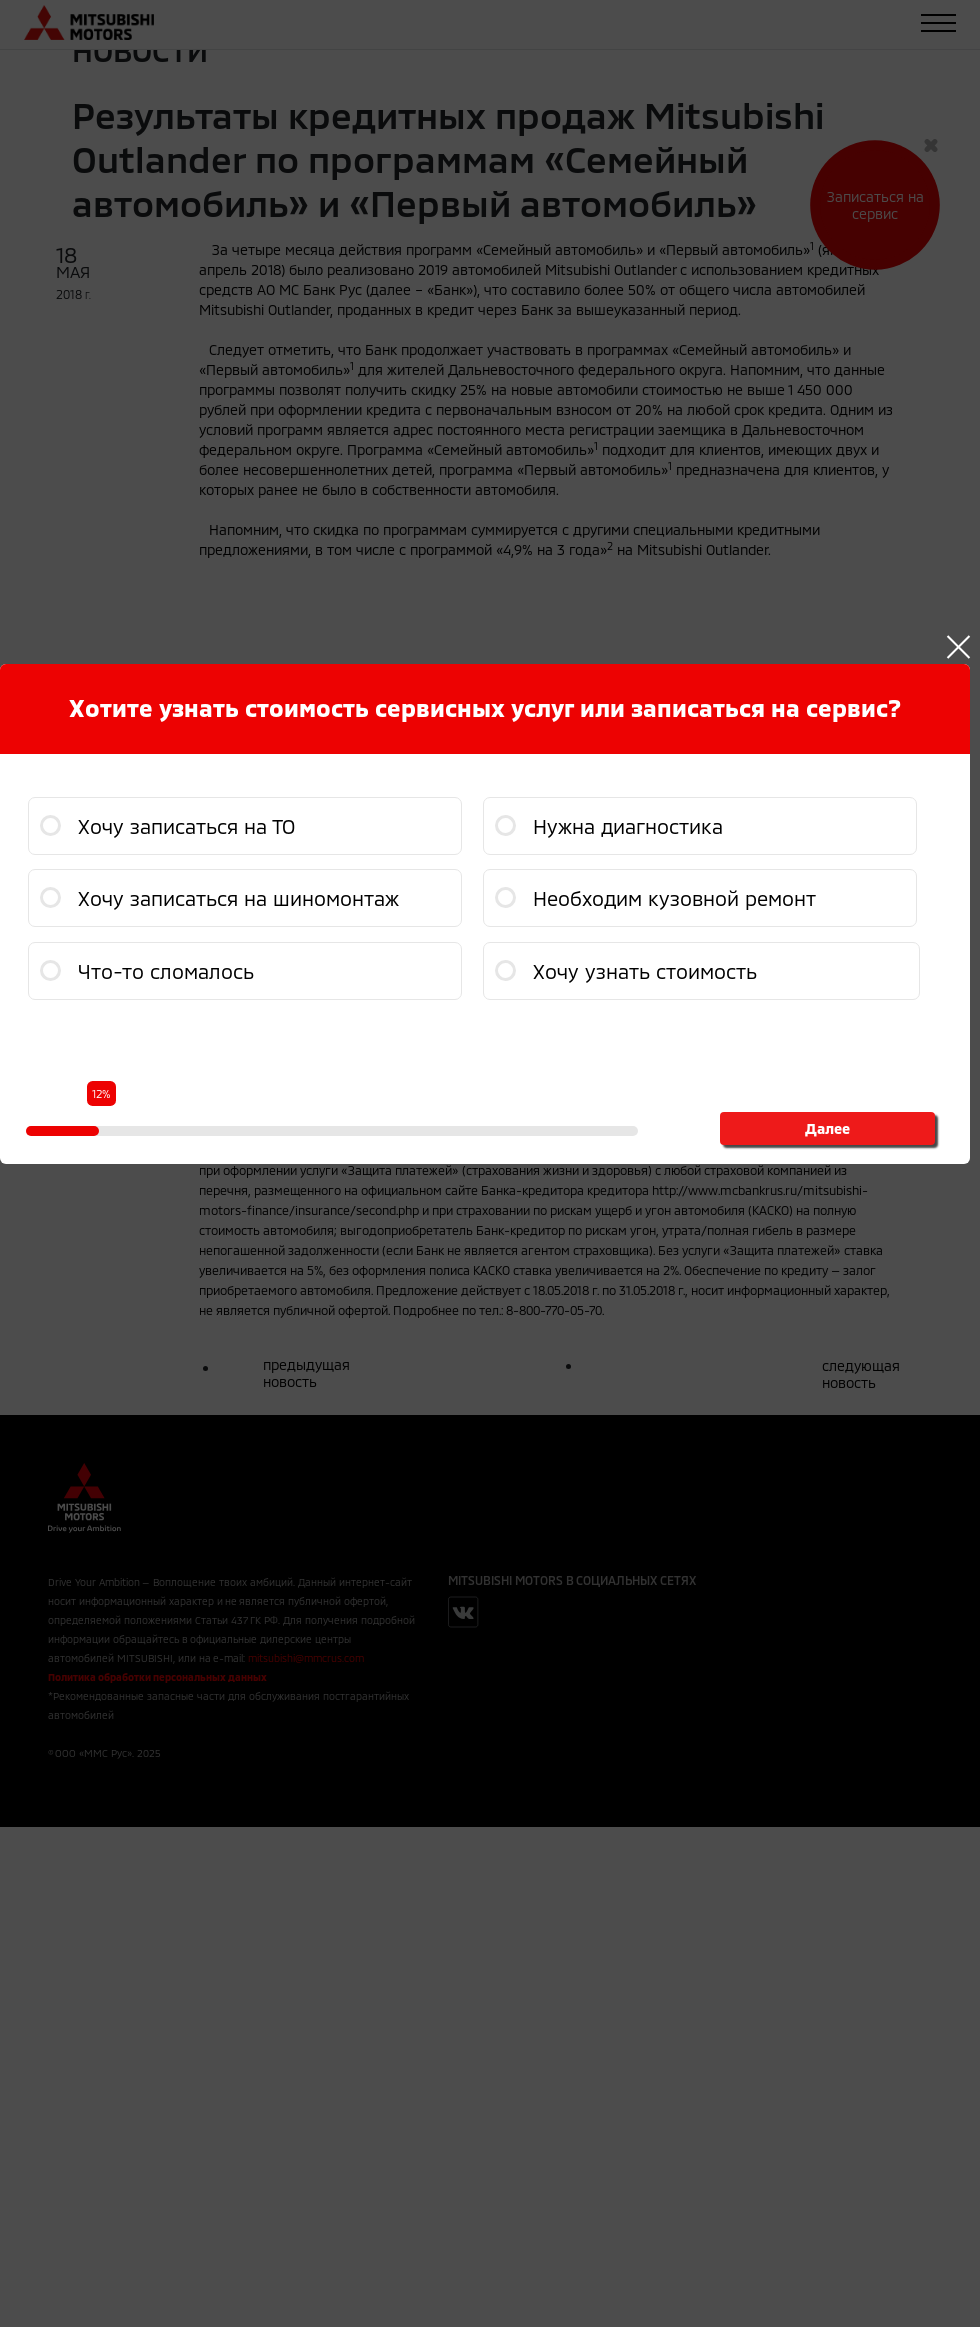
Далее (827, 1128)
